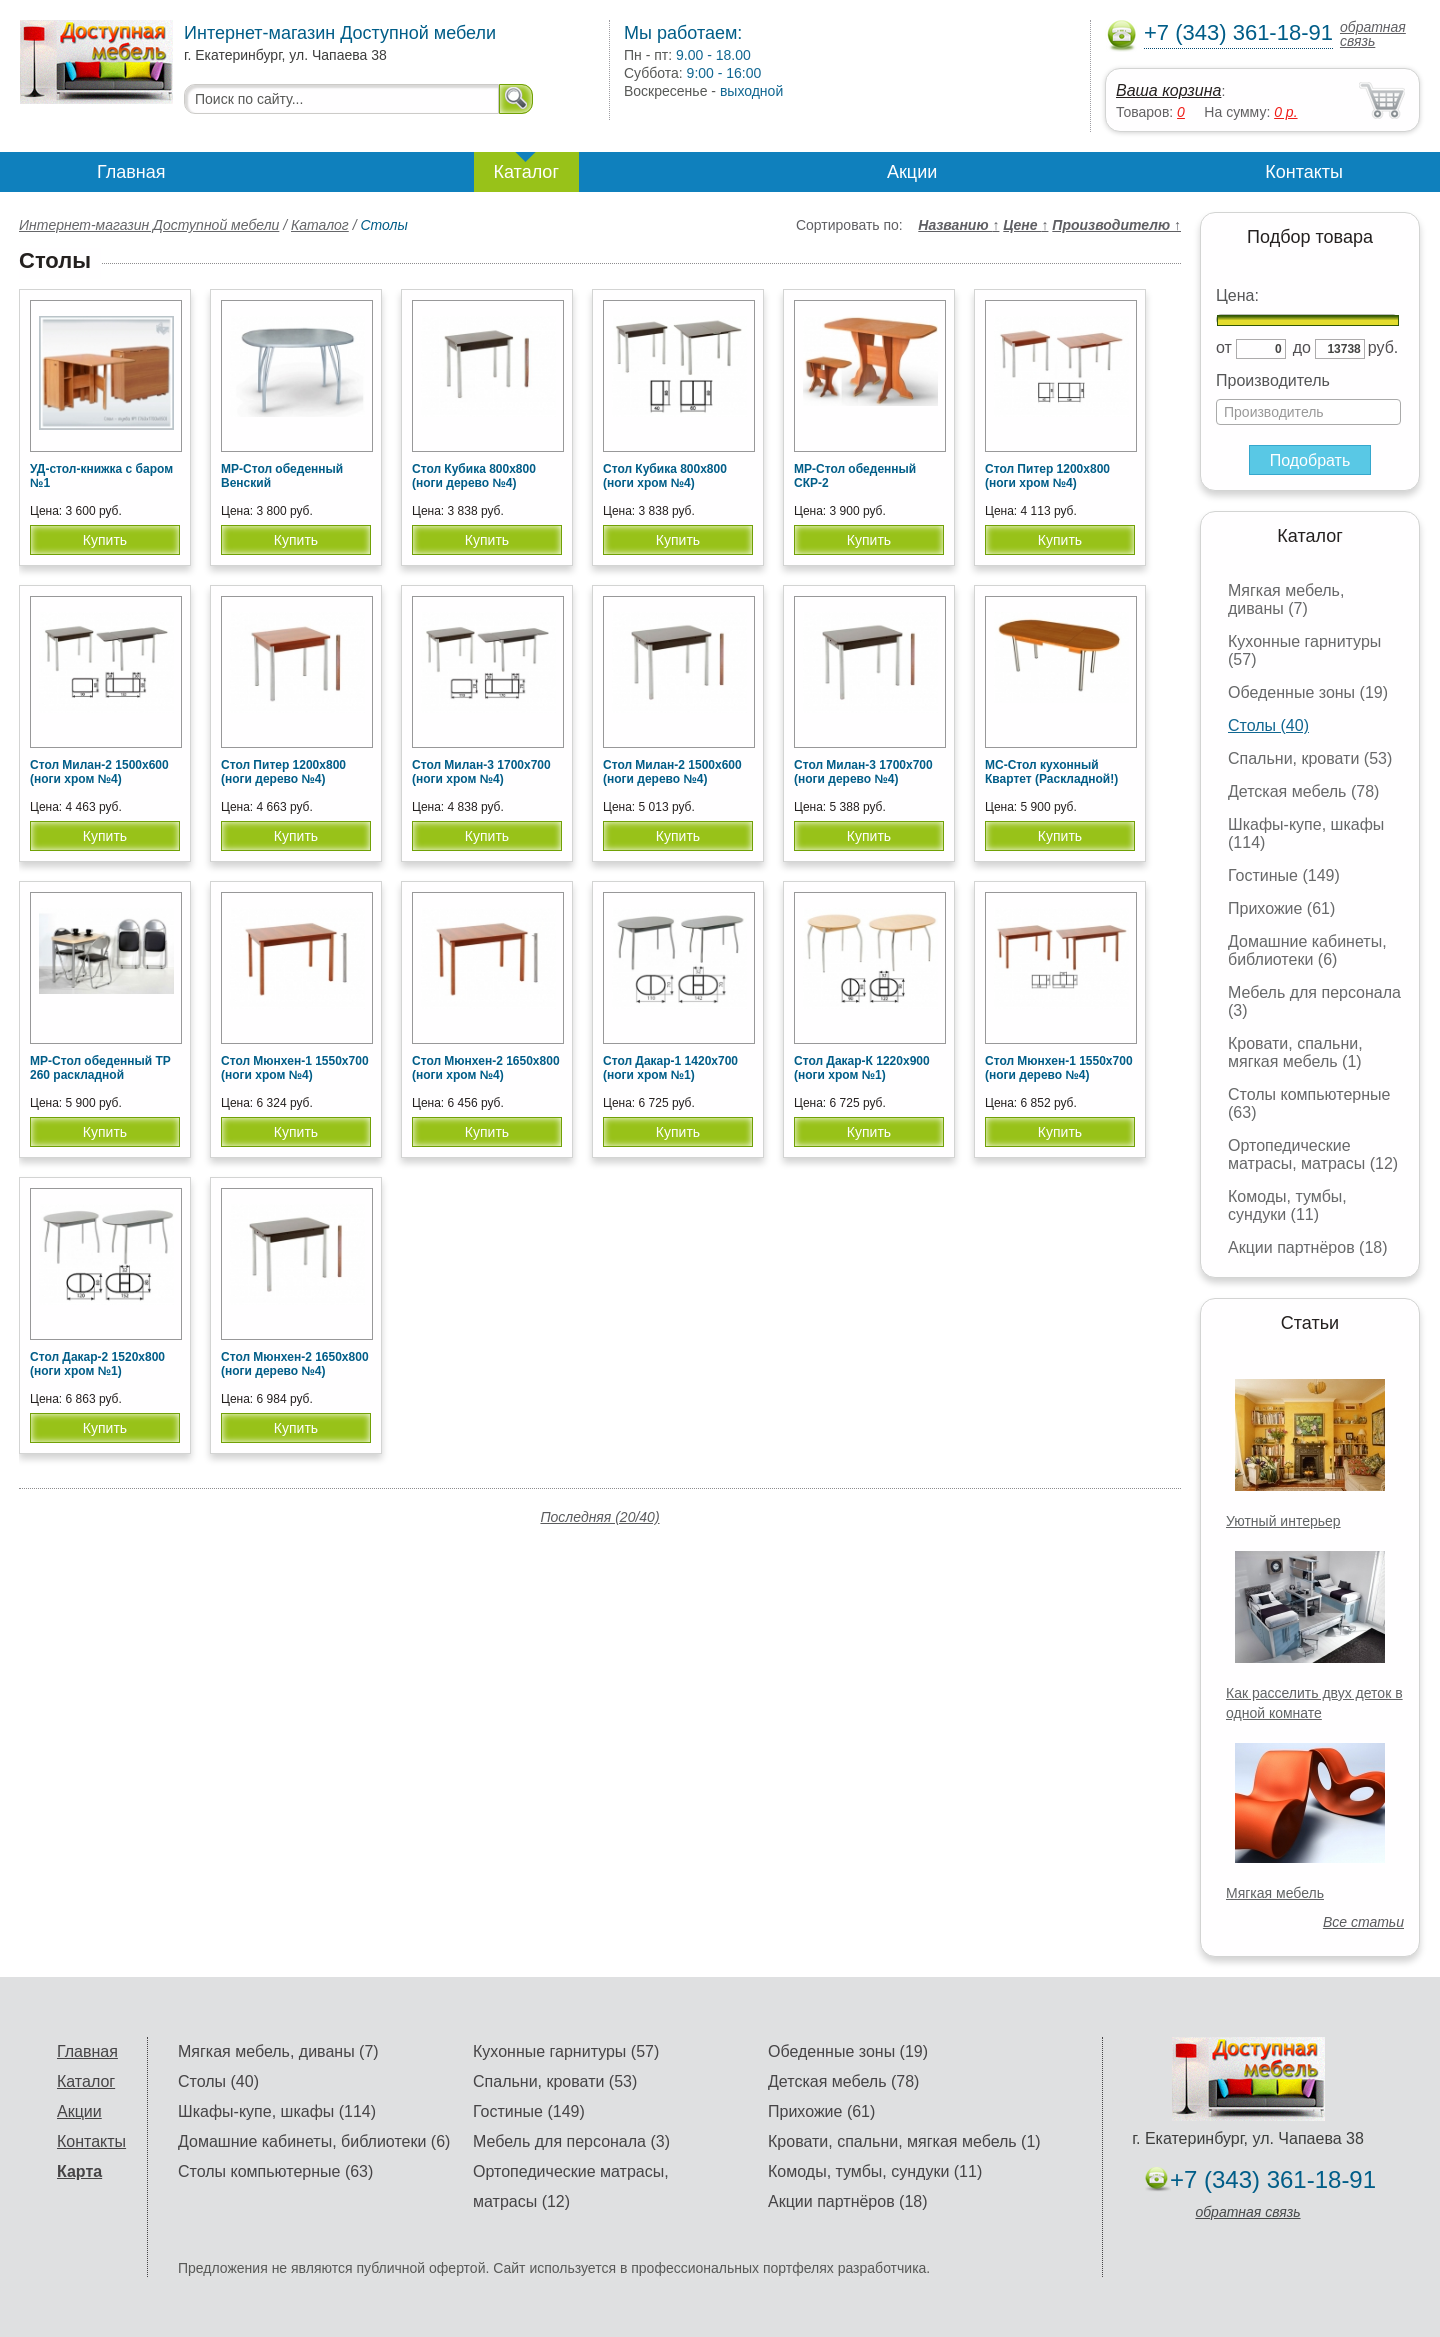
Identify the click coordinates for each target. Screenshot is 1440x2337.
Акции (912, 172)
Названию (958, 225)
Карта (79, 2171)
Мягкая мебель (1275, 1893)
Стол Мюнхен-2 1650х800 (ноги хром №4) (486, 1068)
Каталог (526, 172)
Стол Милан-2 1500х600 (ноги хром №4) (99, 772)
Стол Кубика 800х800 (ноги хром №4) (665, 476)
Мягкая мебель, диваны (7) (1286, 599)
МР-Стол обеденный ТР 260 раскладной (100, 1068)
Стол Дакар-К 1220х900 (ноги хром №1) (862, 1068)
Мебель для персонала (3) (571, 2141)
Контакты (1304, 172)
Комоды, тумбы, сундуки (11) (1287, 1205)
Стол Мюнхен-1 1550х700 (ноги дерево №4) (1059, 1068)
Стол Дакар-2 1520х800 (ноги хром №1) (97, 1364)
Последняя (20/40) (599, 1517)
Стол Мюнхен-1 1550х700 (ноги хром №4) (295, 1068)
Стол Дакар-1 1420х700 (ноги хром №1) (670, 1068)
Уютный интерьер (1283, 1521)
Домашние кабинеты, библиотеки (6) (1307, 950)
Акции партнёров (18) (1308, 1247)
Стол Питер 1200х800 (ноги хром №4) (1047, 476)
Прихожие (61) (1281, 908)
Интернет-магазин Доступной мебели (149, 225)
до (1302, 347)
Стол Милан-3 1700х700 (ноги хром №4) (481, 772)
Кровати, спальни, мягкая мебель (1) (1295, 1052)
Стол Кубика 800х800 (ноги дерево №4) (474, 476)
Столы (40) (1268, 725)
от (1224, 347)
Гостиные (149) (1284, 875)
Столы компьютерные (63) (275, 2171)
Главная (131, 172)
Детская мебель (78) (1303, 791)
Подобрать (1310, 460)
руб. (1383, 347)
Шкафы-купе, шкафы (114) (277, 2111)
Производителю (1116, 225)
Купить (105, 540)
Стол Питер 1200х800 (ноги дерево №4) (283, 772)
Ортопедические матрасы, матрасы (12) (1313, 1154)
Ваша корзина (1168, 90)
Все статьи (1363, 1922)
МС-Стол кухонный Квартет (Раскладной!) (1051, 772)
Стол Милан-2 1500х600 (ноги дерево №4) (672, 772)
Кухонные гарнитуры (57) (566, 2051)
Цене (1025, 225)
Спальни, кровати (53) (1310, 758)
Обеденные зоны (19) (1308, 692)
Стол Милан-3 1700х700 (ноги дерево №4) (863, 772)
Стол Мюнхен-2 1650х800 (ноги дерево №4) (295, 1364)
